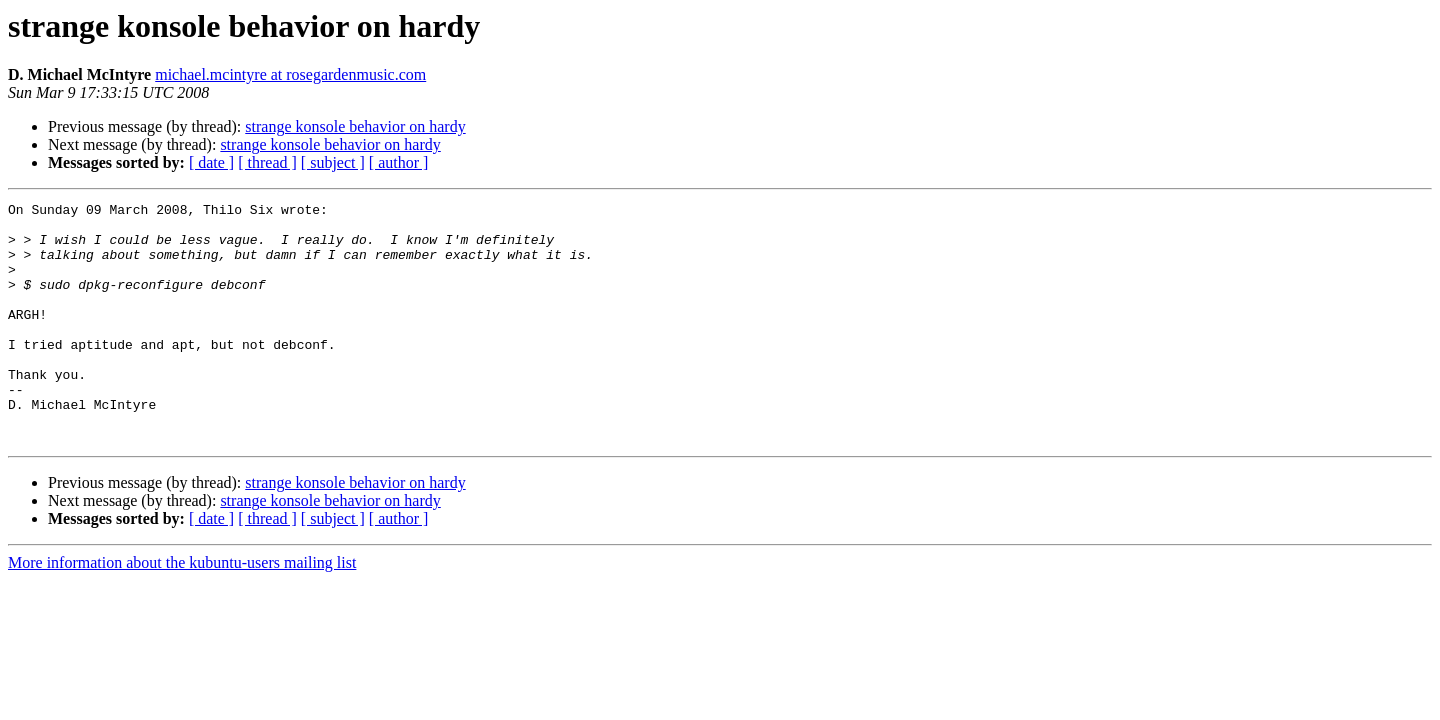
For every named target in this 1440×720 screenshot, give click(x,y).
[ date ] (211, 162)
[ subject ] (333, 162)
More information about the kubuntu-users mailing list (182, 610)
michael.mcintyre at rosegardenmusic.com (290, 74)
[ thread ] (267, 162)
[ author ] (399, 162)
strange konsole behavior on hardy (355, 126)
